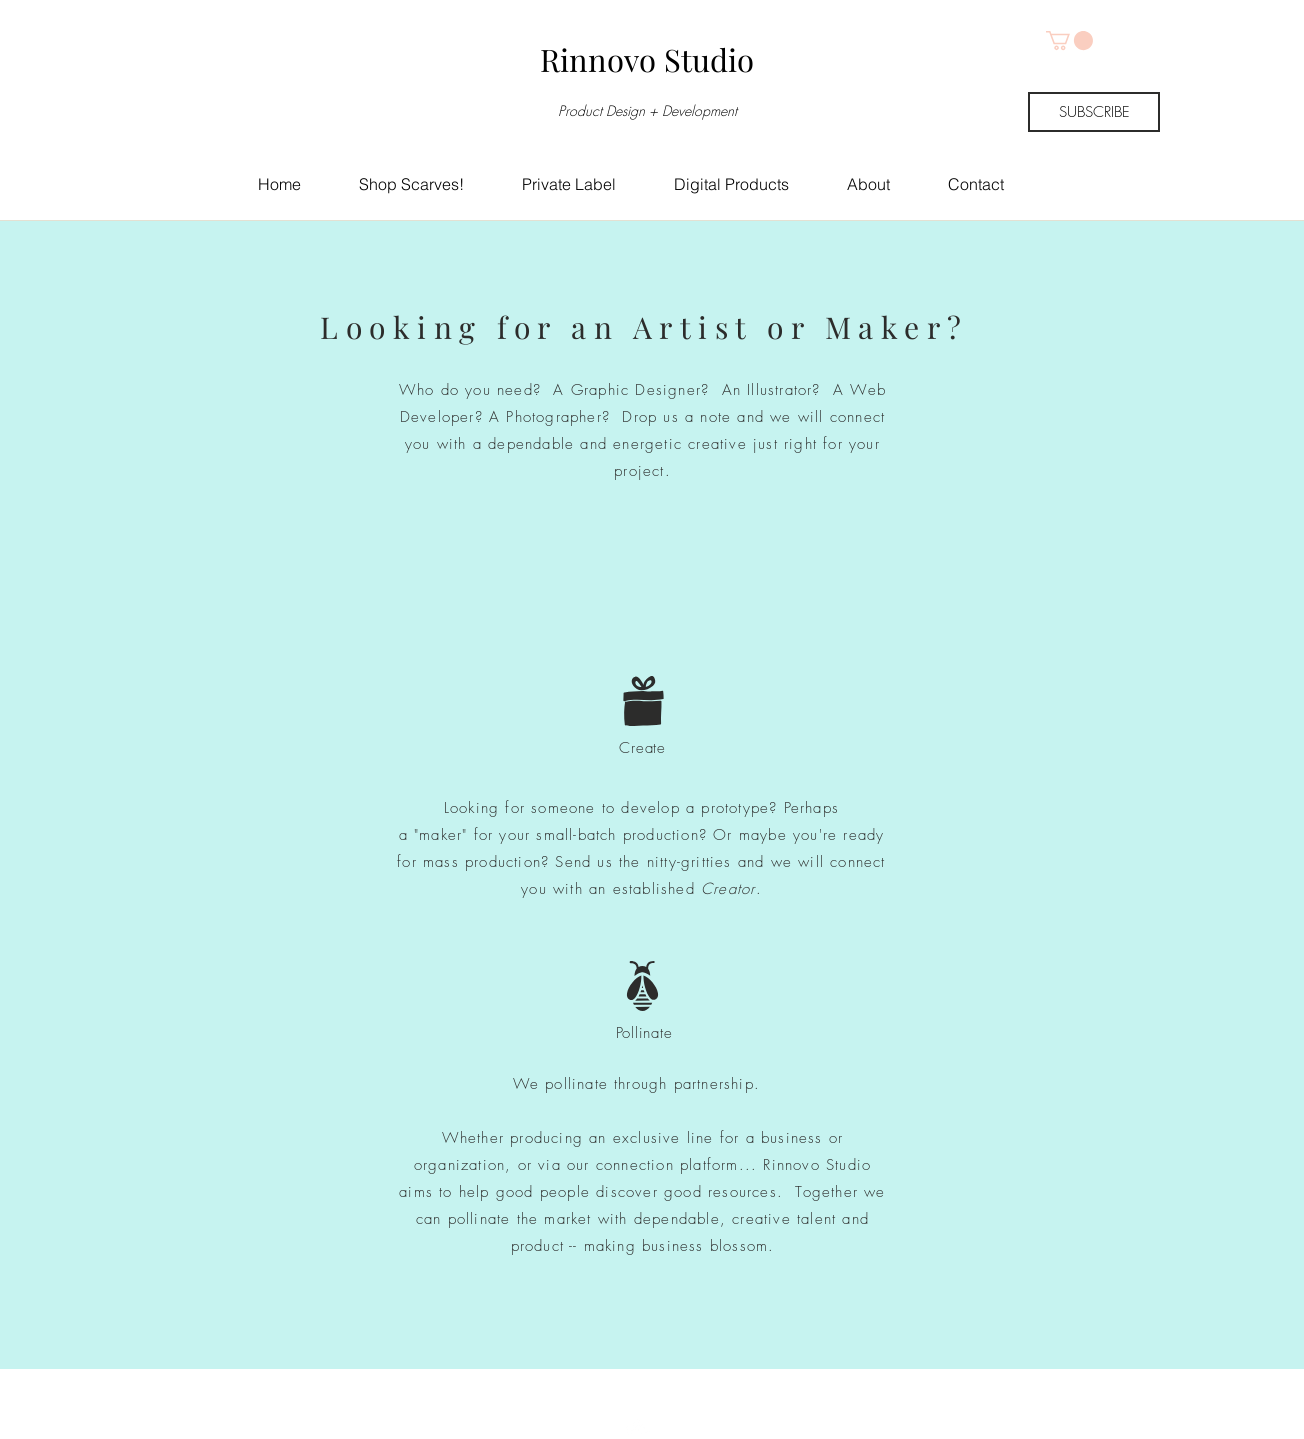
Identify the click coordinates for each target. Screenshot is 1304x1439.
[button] (1069, 40)
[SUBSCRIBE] (1094, 112)
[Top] (639, 1394)
